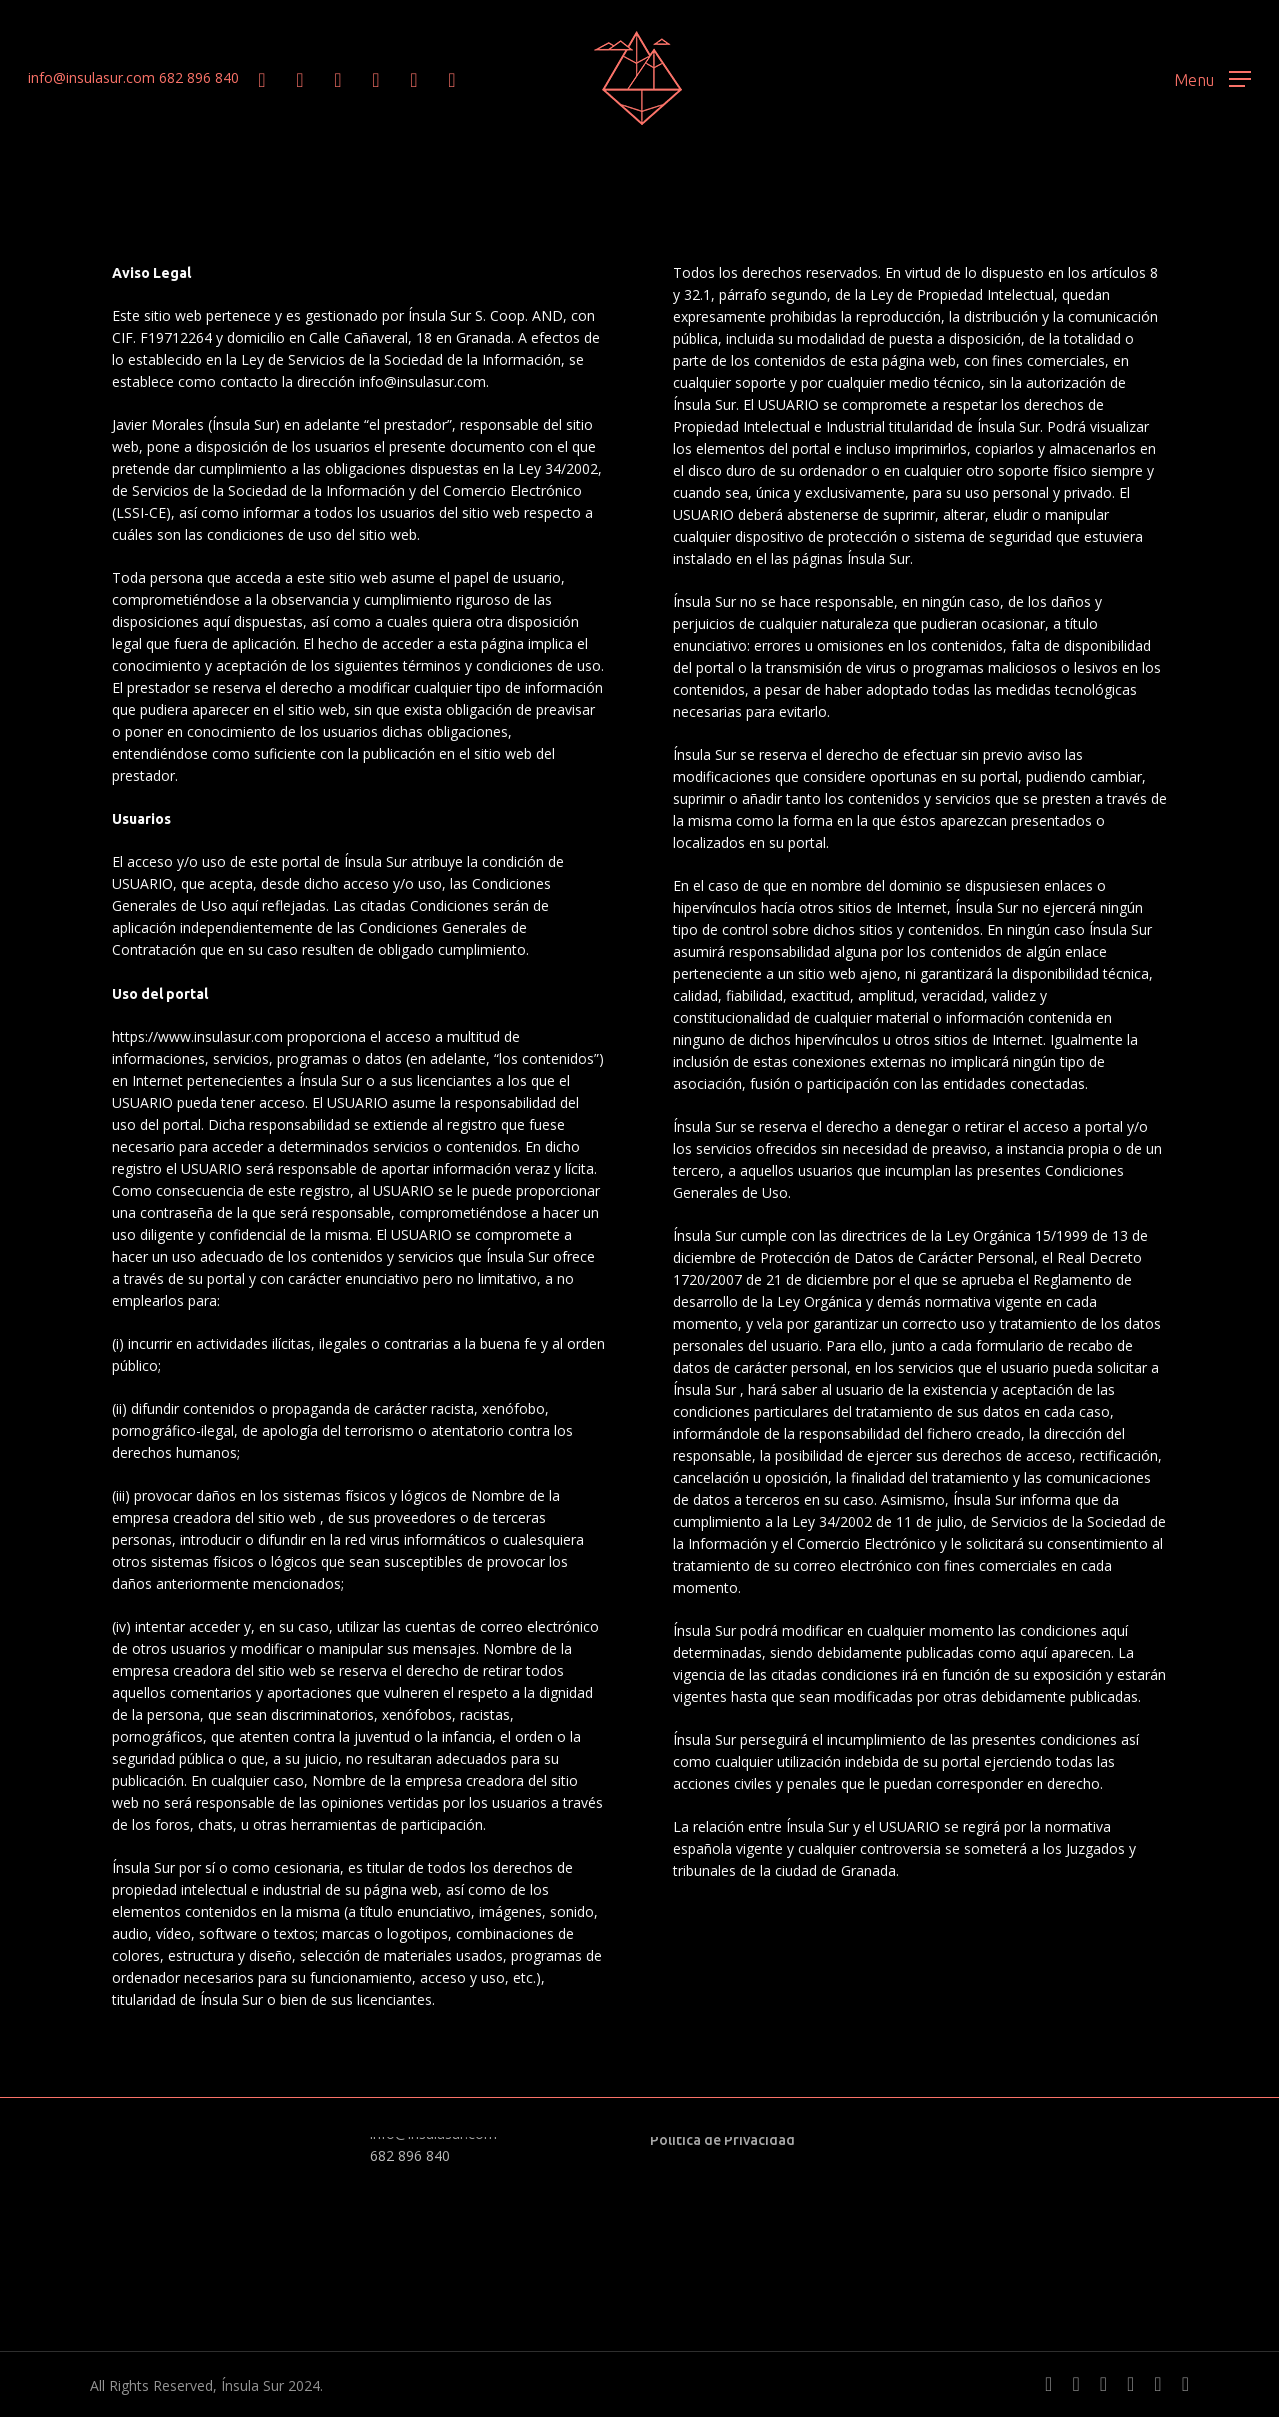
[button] (1212, 78)
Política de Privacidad (722, 2140)
